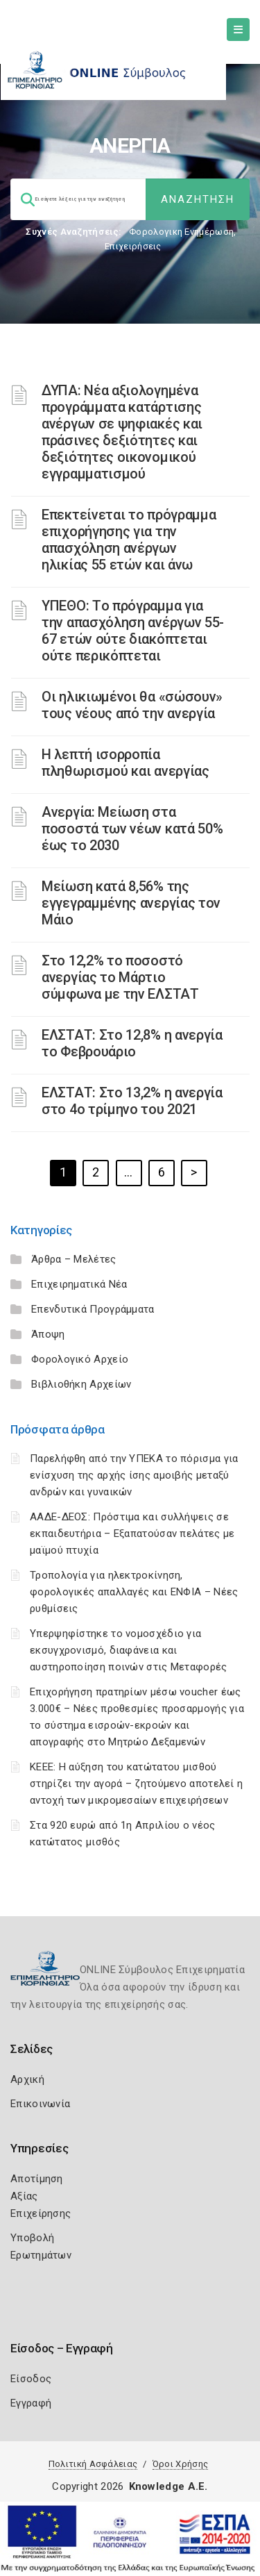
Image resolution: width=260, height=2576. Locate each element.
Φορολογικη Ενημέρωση (181, 231)
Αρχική (27, 2079)
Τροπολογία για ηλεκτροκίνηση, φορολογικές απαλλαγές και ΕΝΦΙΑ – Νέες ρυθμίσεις (134, 1592)
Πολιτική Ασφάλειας (93, 2464)
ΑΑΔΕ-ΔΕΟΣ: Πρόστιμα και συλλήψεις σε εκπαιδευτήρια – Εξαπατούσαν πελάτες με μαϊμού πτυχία (132, 1533)
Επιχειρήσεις (133, 246)
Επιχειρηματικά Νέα (79, 1284)
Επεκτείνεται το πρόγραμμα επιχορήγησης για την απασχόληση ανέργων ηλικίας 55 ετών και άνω (129, 539)
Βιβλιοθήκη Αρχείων (81, 1384)
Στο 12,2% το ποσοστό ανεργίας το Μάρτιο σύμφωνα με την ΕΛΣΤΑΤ (120, 977)
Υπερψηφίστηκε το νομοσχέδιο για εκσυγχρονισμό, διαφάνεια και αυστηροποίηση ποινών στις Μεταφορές (128, 1650)
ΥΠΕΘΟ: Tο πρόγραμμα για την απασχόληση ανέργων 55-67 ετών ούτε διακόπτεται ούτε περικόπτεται (133, 630)
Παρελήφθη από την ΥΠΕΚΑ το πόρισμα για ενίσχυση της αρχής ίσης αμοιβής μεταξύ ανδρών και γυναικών (134, 1475)
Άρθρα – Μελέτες (73, 1259)
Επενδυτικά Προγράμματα (93, 1309)
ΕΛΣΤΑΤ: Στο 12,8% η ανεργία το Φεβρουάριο (132, 1043)
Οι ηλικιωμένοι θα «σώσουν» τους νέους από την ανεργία (132, 705)
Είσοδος (30, 2379)
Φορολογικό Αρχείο (79, 1359)
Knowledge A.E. (168, 2486)
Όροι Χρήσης (180, 2464)
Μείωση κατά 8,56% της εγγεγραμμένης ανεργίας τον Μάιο (131, 903)
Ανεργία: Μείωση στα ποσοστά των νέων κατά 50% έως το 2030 (132, 829)
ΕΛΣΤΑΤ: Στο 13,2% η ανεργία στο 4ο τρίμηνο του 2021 (132, 1100)
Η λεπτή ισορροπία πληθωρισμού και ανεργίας (125, 762)
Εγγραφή (30, 2403)
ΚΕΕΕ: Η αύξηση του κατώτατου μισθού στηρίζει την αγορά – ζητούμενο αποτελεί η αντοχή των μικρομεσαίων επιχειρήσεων (136, 1783)
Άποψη (48, 1334)
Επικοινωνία (40, 2103)
